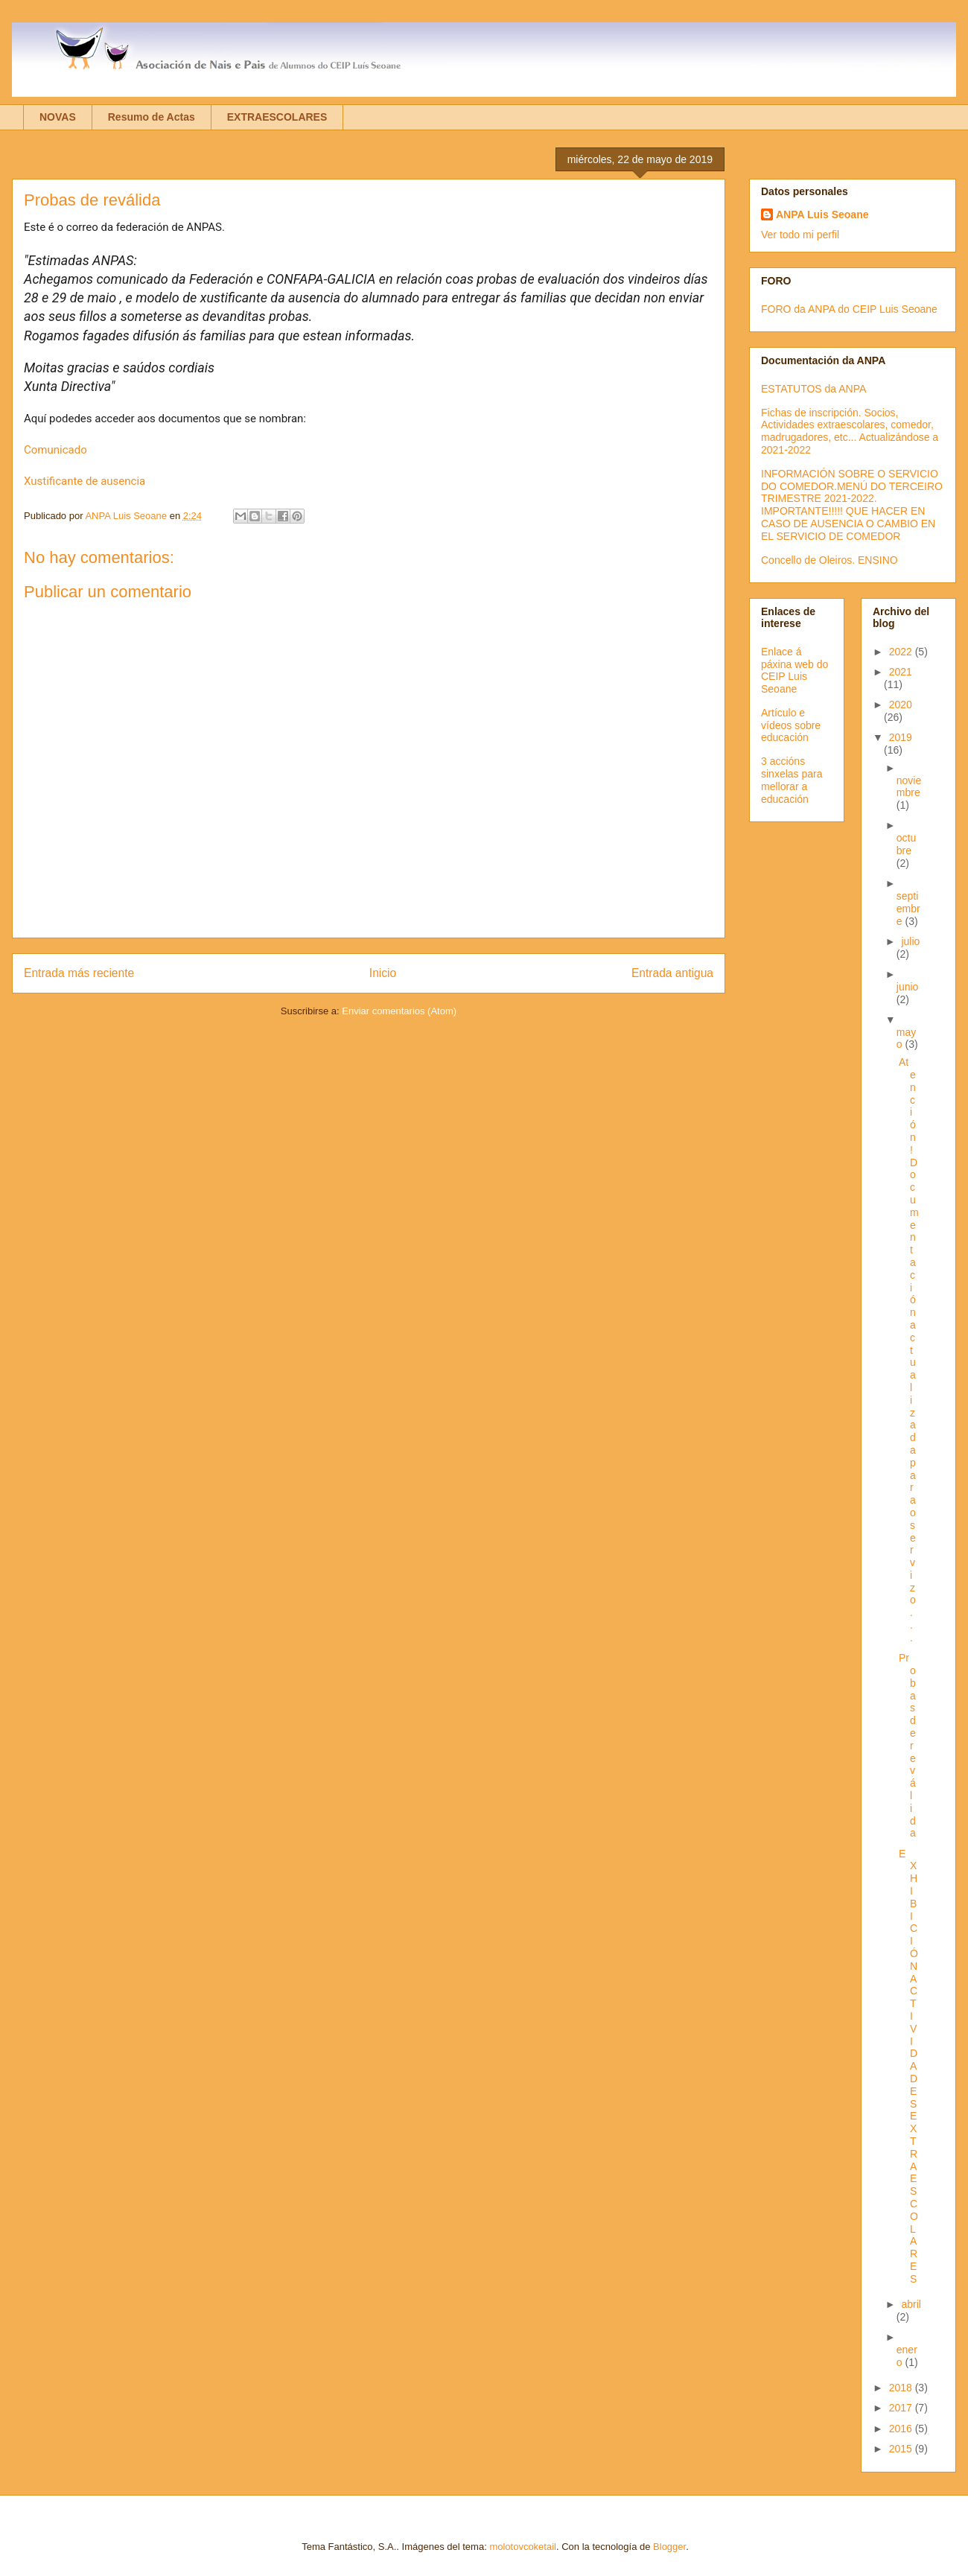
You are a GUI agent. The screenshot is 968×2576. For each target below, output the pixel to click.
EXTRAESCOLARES (277, 117)
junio (908, 987)
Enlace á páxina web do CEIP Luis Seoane (794, 670)
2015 (902, 2449)
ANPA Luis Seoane (822, 214)
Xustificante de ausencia (84, 481)
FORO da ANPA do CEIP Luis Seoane (849, 309)
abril (910, 2304)
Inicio (382, 973)
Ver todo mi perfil (800, 235)
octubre (906, 844)
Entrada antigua (672, 973)
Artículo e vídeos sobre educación (791, 725)
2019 (900, 737)
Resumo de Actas (151, 117)
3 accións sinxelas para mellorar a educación (792, 779)
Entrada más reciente (79, 973)
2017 (902, 2408)
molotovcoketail (522, 2546)
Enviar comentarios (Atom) (399, 1011)
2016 (902, 2429)
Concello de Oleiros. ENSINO (829, 560)
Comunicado (55, 450)
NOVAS (57, 117)
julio (910, 941)
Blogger (669, 2546)
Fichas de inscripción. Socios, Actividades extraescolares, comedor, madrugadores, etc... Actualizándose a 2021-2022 (849, 431)
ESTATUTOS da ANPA (813, 389)
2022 (902, 652)
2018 (902, 2388)
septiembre (908, 908)
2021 (900, 672)
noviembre (909, 787)
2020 (900, 704)
